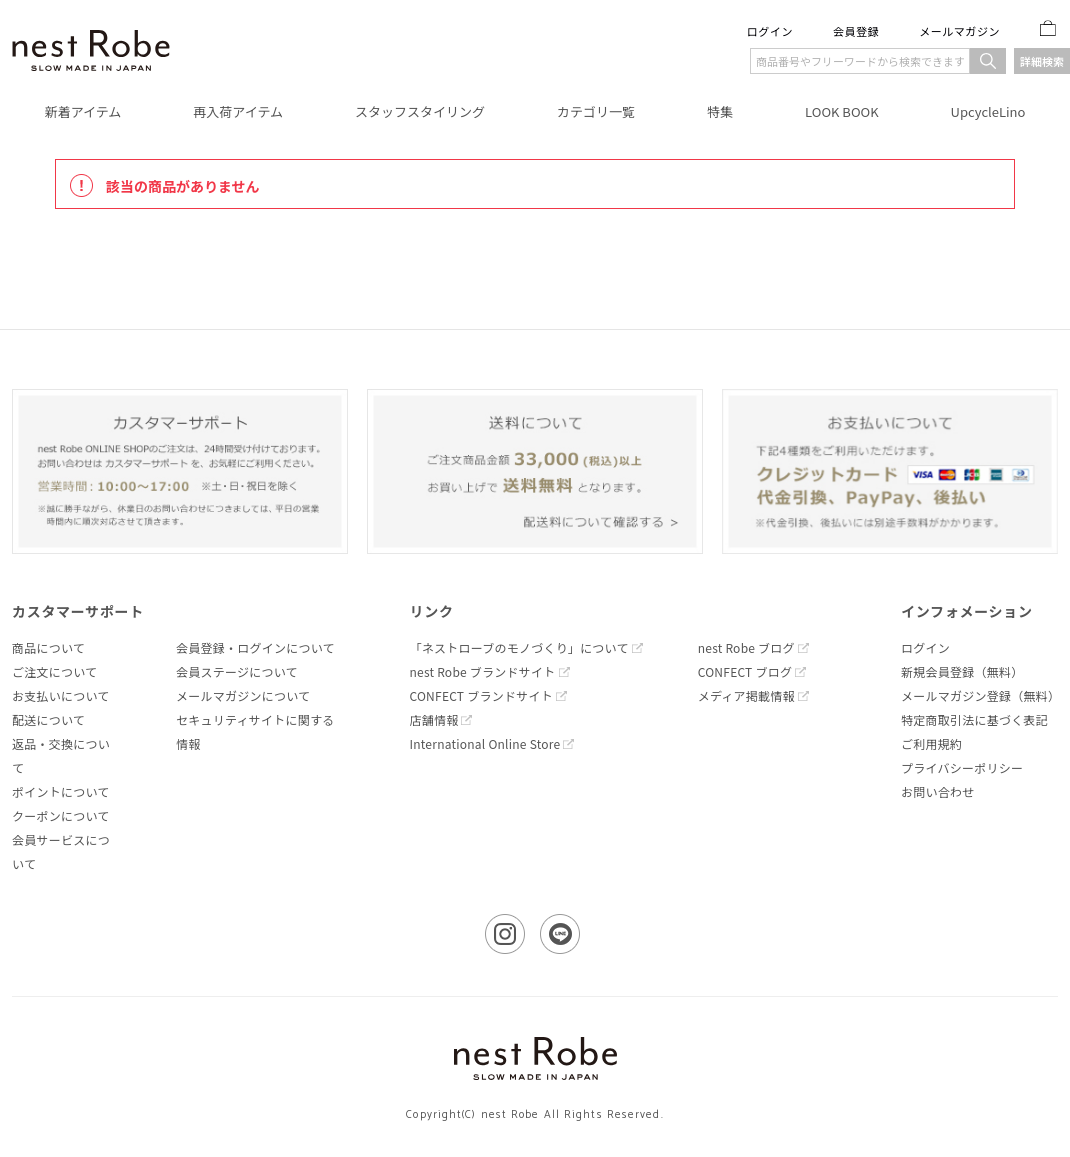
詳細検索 (1042, 61)
